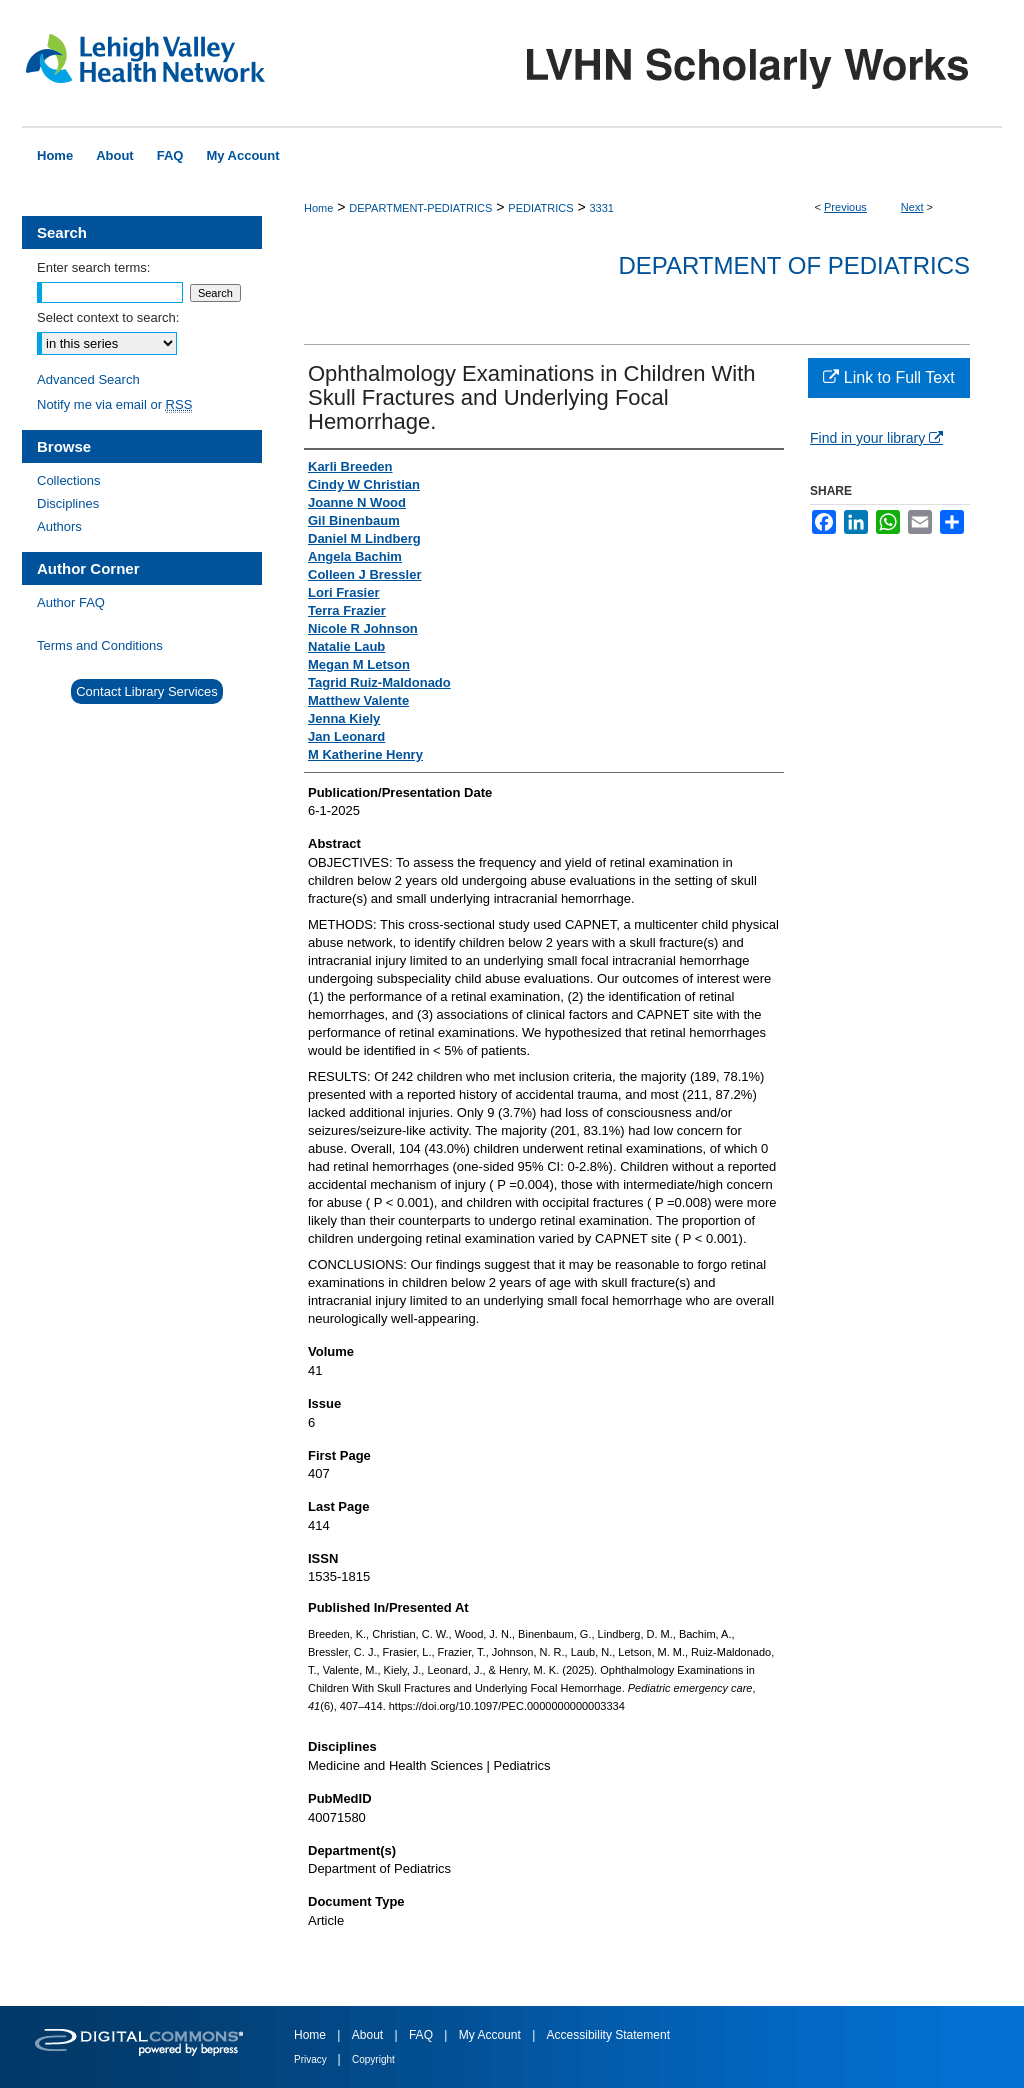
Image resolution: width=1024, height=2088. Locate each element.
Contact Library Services (147, 691)
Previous (845, 207)
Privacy (312, 2059)
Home (318, 208)
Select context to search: (108, 317)
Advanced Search (88, 379)
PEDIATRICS (540, 208)
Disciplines (68, 503)
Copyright (373, 2059)
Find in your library (876, 438)
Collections (69, 480)
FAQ (422, 2035)
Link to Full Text (888, 377)
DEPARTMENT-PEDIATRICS (420, 208)
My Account (491, 2035)
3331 (601, 208)
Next (912, 207)
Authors (59, 526)
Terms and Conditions (100, 645)
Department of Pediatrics (794, 265)
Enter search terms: (93, 267)
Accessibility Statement (608, 2035)
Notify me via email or (114, 404)
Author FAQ (71, 602)
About (369, 2035)
